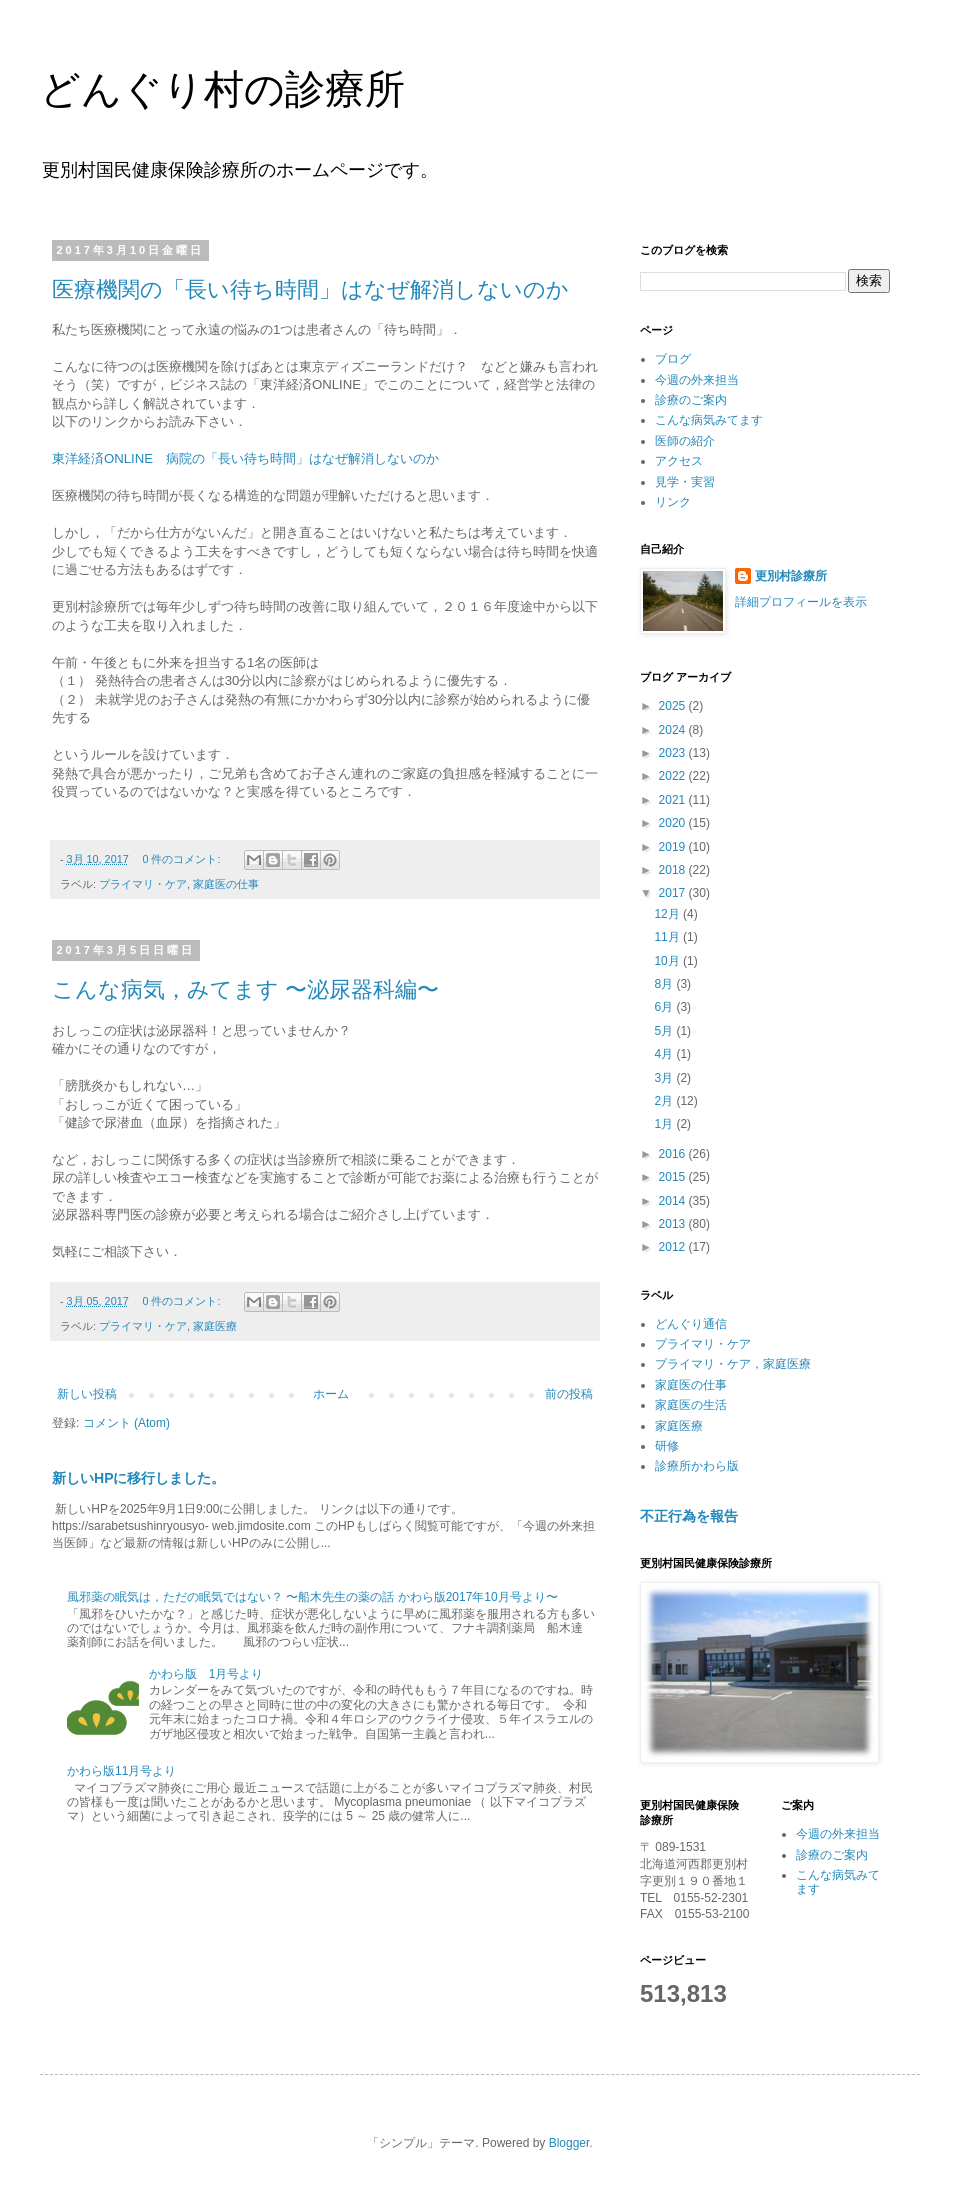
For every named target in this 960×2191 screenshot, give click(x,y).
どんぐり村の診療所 (222, 89)
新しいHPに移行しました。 (139, 1478)
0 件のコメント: (182, 859)
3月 (665, 1078)
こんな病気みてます (709, 420)
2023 (674, 753)
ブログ (673, 359)
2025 (674, 706)
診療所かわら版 (697, 1466)
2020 (674, 823)
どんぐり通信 (691, 1324)
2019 (674, 847)
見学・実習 (685, 482)
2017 (674, 893)
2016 (674, 1154)
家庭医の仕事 (226, 884)
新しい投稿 (87, 1394)
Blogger (569, 2143)
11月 (668, 937)
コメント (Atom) (126, 1423)
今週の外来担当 (697, 380)
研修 (667, 1446)
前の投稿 (569, 1394)
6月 (665, 1007)
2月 (665, 1101)
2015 (674, 1177)
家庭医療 (215, 1326)
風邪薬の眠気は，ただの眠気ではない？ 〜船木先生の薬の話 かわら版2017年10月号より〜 (312, 1597)
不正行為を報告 (689, 1516)
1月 (665, 1124)
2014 (674, 1201)
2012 (674, 1247)
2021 (674, 800)
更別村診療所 (791, 576)
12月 (668, 914)
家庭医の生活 (691, 1405)
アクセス (679, 461)
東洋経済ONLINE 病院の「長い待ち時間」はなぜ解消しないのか (245, 458)
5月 (665, 1031)
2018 (674, 870)
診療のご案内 (691, 400)
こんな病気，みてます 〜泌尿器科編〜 (245, 989)
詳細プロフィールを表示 (801, 602)
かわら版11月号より (121, 1771)
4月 (665, 1054)
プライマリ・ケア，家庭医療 (733, 1364)
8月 (665, 984)
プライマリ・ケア (143, 884)
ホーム (331, 1394)
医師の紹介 (685, 441)
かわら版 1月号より (206, 1674)
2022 (674, 776)
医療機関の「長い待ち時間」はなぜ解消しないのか (310, 289)
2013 (674, 1224)
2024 (674, 730)
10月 (668, 961)
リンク (673, 502)
